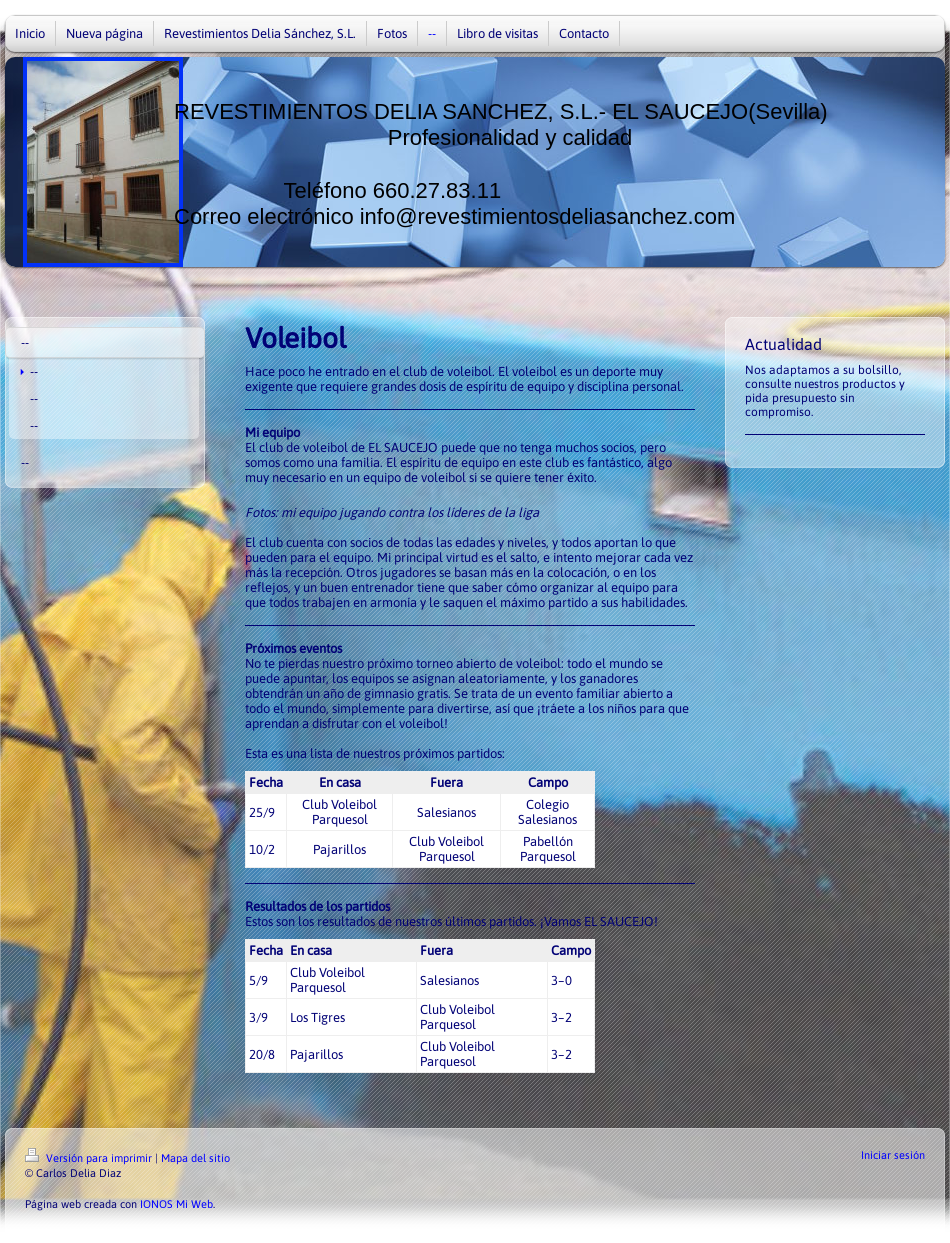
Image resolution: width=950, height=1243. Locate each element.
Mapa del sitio (195, 1158)
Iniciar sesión (893, 1155)
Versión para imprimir (90, 1158)
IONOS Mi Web (176, 1204)
